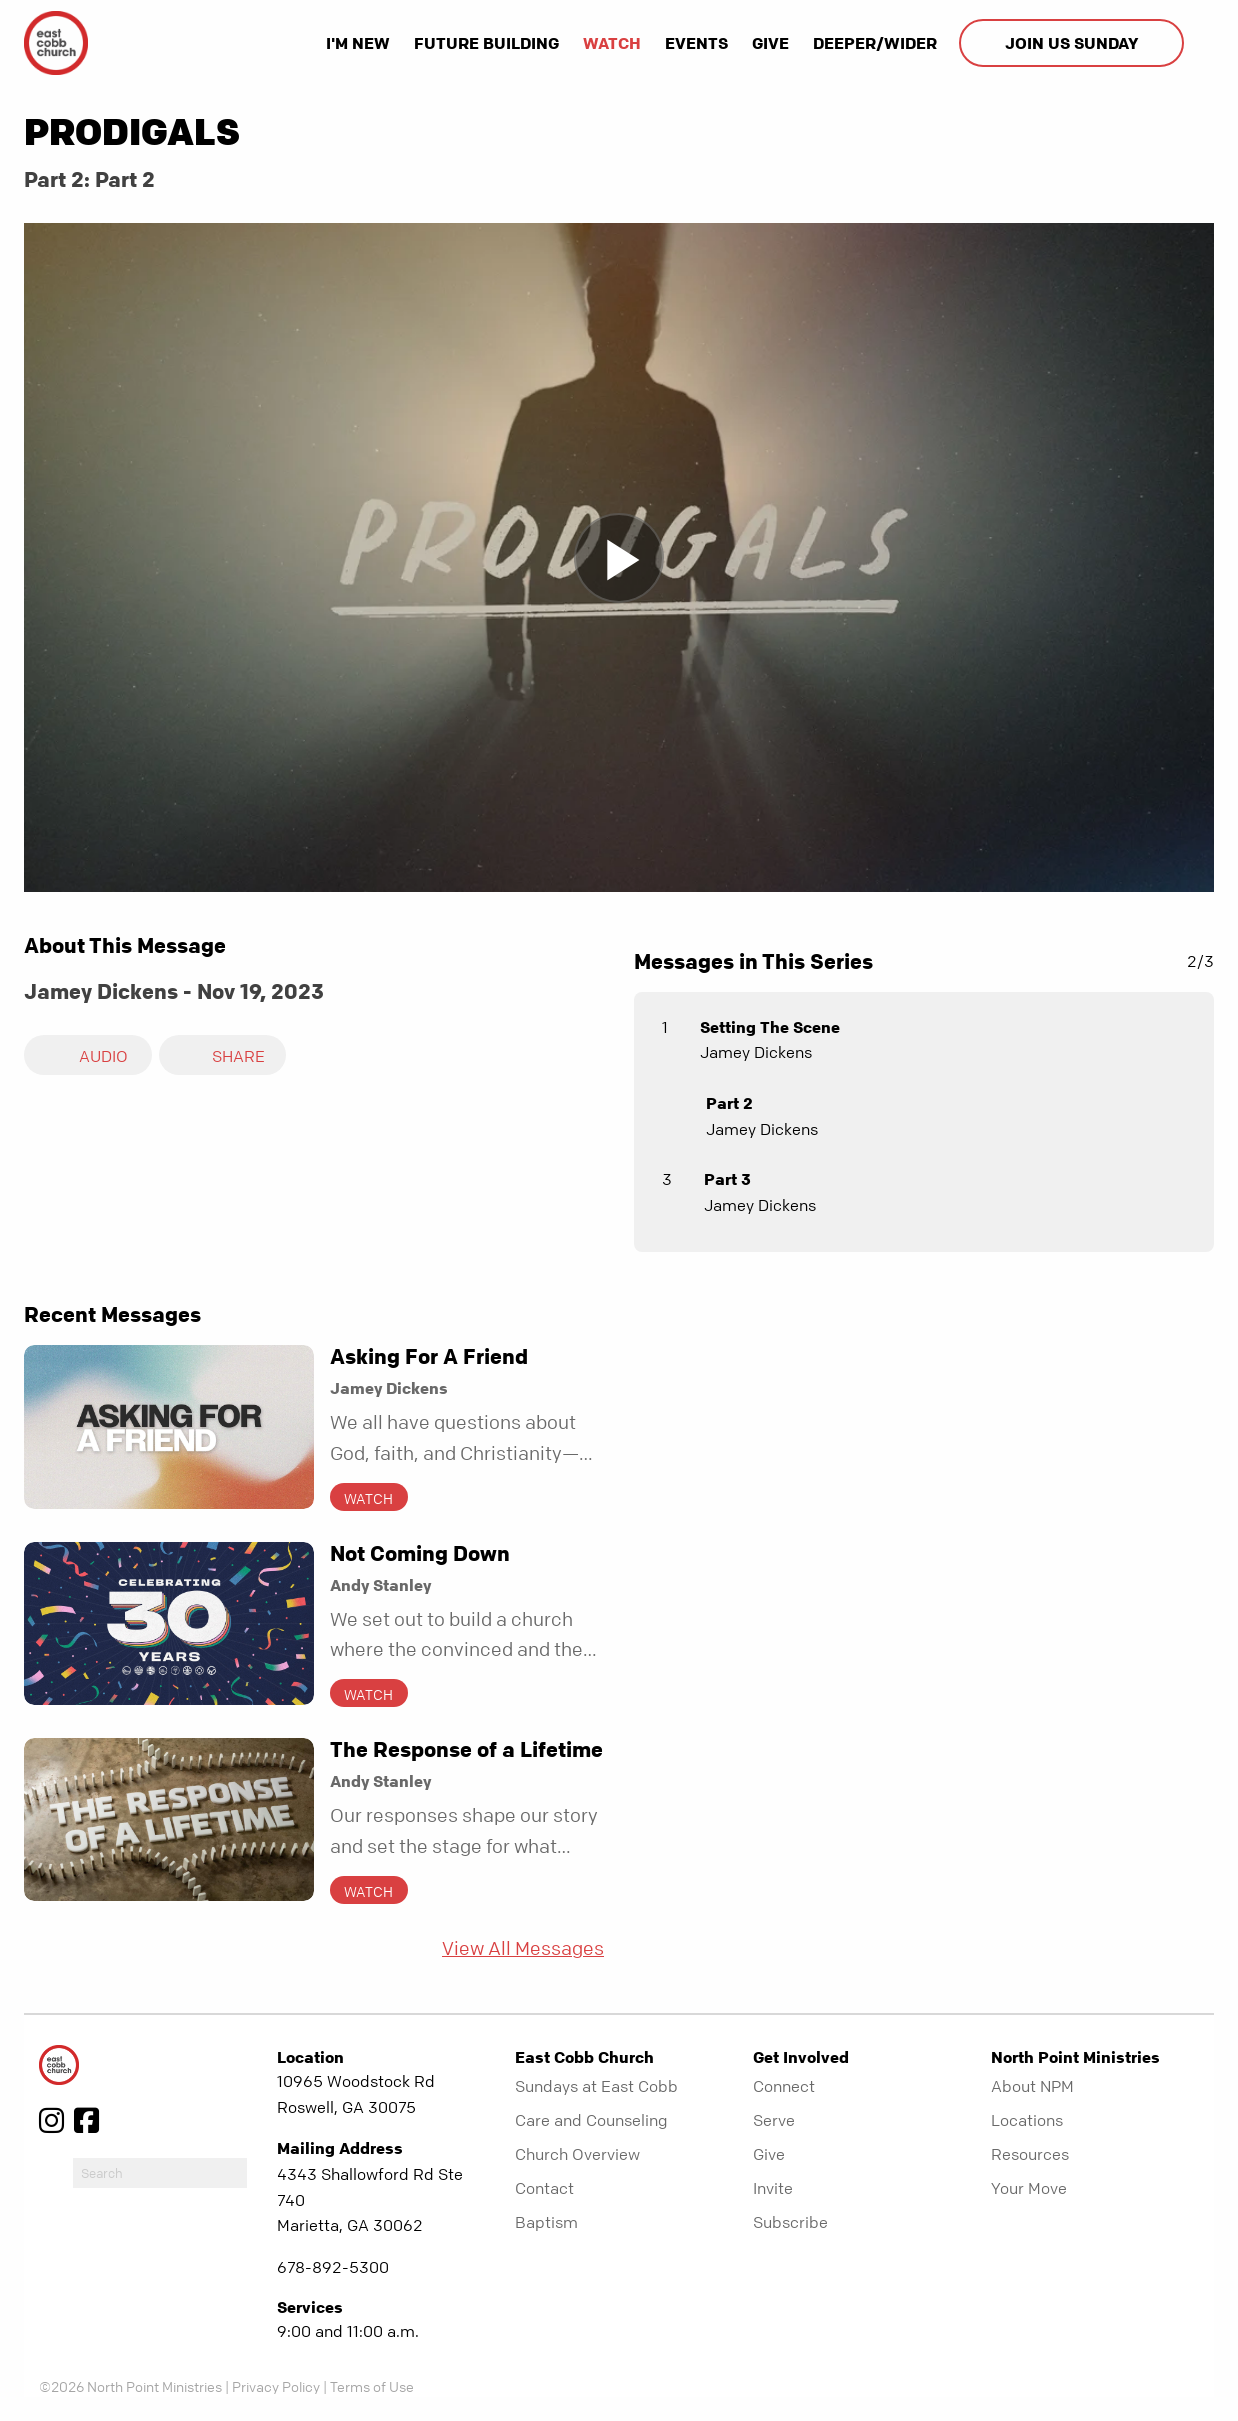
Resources (1030, 2154)
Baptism (546, 2222)
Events (696, 43)
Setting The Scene (770, 1027)
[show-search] (1201, 43)
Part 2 (729, 1103)
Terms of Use (372, 2386)
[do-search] (160, 2173)
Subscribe (790, 2222)
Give (770, 43)
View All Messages (523, 1948)
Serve (774, 2120)
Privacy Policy (276, 2386)
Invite (773, 2188)
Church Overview (577, 2154)
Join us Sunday (1071, 43)
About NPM (1032, 2086)
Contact (544, 2188)
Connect (784, 2086)
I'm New (358, 43)
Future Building (486, 43)
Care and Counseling (591, 2120)
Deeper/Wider (875, 43)
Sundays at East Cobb (596, 2086)
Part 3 (727, 1179)
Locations (1027, 2120)
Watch (612, 43)
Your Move (1029, 2188)
